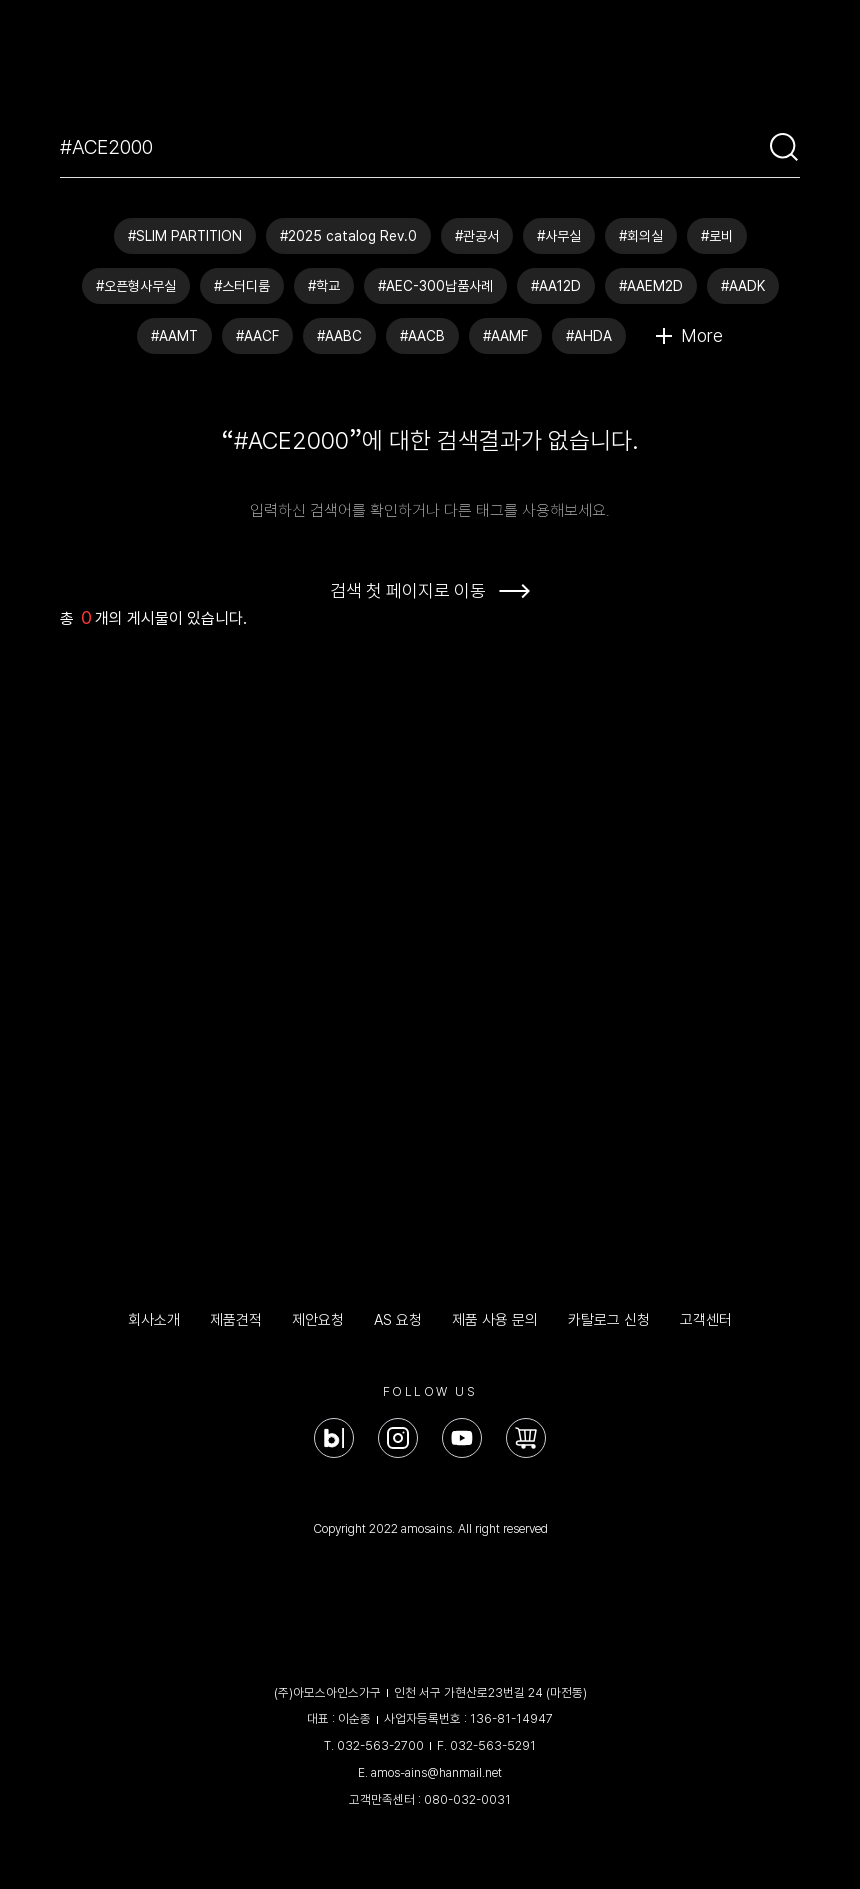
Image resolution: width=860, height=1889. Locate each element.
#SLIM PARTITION (185, 236)
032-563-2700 (380, 1745)
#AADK (743, 286)
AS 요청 (398, 1320)
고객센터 (706, 1320)
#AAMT (174, 336)
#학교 (324, 286)
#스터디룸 (242, 286)
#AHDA (589, 336)
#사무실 (559, 236)
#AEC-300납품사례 (435, 286)
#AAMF (505, 336)
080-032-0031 (467, 1799)
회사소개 (154, 1320)
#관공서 (477, 236)
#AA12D (556, 286)
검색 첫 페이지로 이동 (408, 590)
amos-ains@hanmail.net (436, 1772)
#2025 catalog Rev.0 (348, 236)
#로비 (717, 236)
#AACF (257, 336)
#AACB (422, 336)
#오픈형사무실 (136, 286)
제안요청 (318, 1320)
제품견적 (236, 1320)
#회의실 (641, 236)
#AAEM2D (651, 286)
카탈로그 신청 (609, 1320)
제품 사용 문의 (495, 1320)
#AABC (339, 336)
